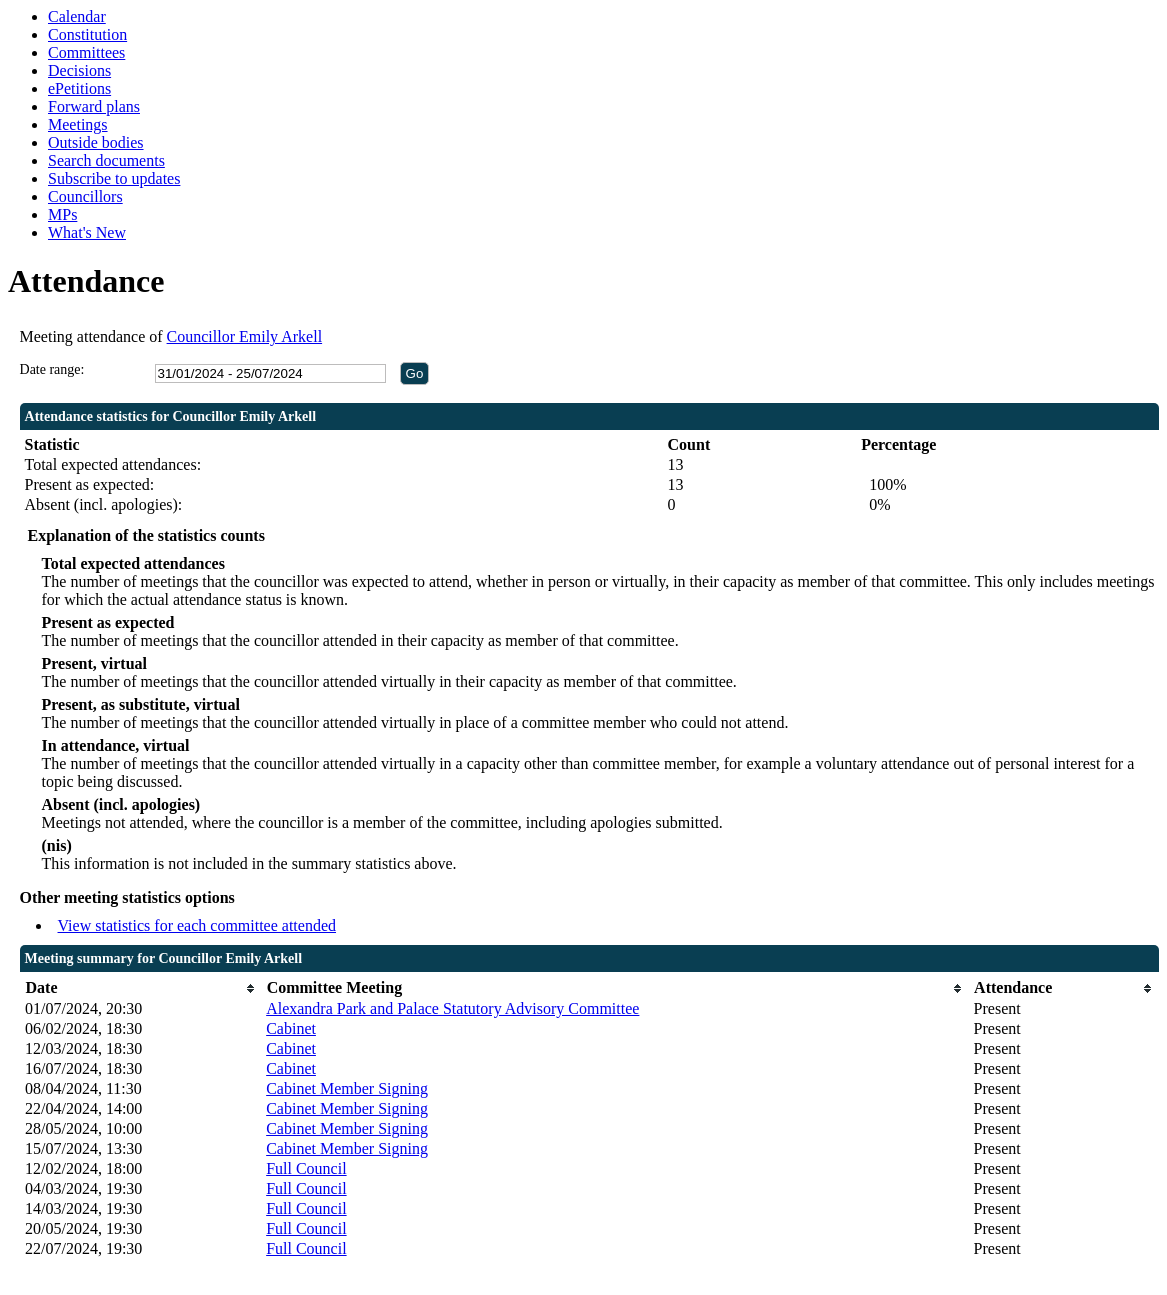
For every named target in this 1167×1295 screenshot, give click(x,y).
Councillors (85, 196)
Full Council (306, 1168)
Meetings (78, 124)
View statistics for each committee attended (197, 925)
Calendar (77, 16)
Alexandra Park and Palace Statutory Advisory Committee (452, 1008)
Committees (86, 52)
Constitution (87, 34)
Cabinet (291, 1028)
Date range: (52, 369)
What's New (87, 232)
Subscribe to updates (114, 178)
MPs (62, 214)
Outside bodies (96, 142)
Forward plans (94, 106)
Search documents (106, 160)
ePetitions (79, 88)
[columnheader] (140, 988)
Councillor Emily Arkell (245, 336)
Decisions (79, 70)
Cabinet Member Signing (347, 1088)
